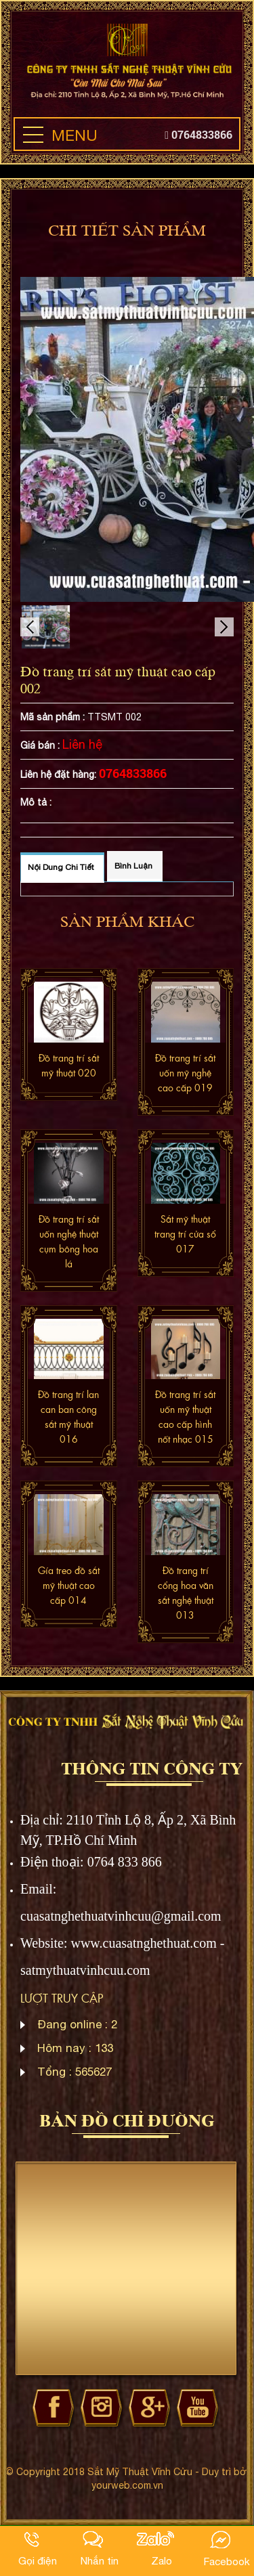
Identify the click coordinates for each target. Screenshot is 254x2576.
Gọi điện (37, 2560)
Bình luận (133, 866)
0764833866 (198, 134)
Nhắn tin (100, 2560)
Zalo (161, 2560)
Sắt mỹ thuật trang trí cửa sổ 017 (185, 1233)
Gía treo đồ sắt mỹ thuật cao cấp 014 (69, 1585)
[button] (33, 135)
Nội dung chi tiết (61, 867)
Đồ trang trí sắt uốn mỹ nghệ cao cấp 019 (185, 1072)
